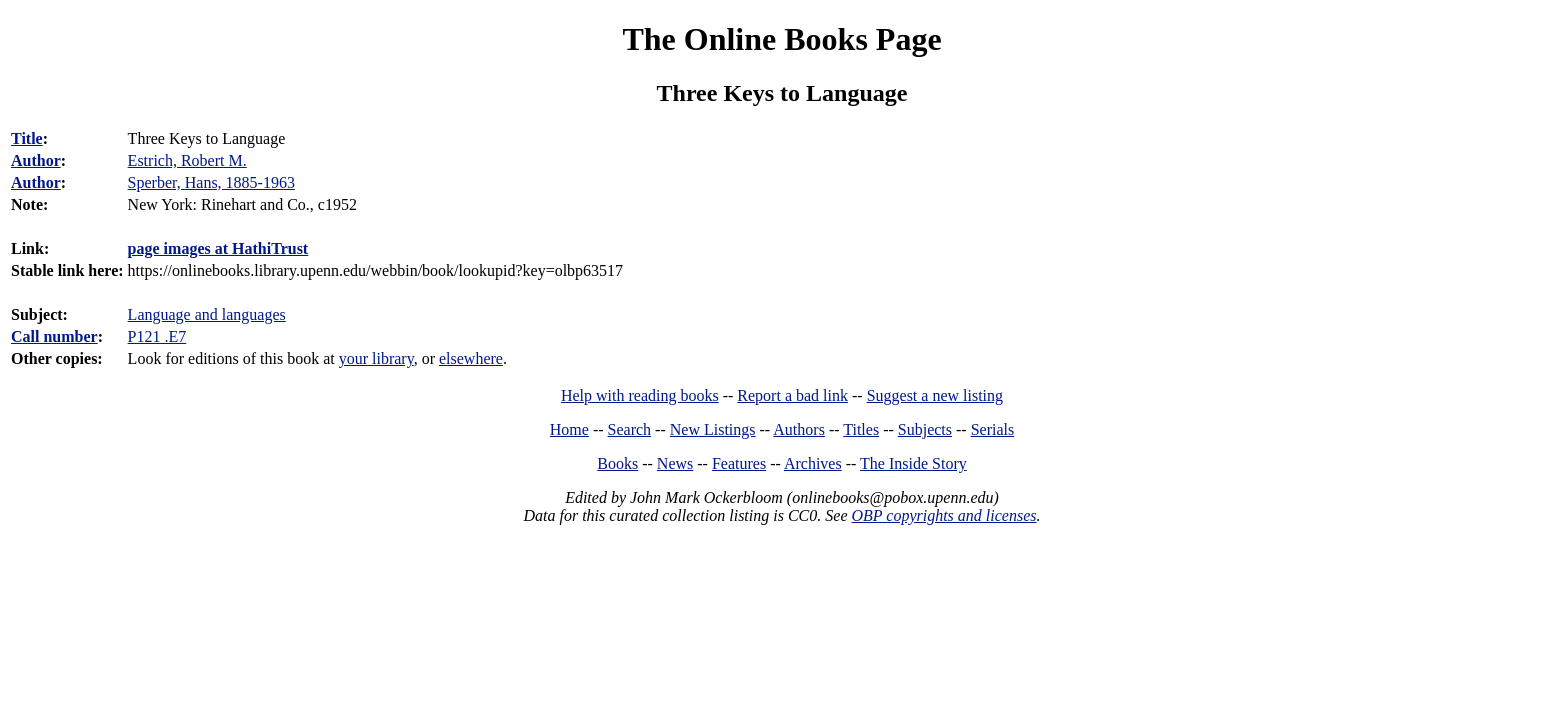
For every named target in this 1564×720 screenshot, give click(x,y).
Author (36, 160)
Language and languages (207, 314)
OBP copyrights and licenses (943, 515)
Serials (993, 429)
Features (739, 463)
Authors (799, 429)
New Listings (713, 429)
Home (569, 429)
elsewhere (471, 358)
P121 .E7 (157, 336)
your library (376, 358)
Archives (813, 463)
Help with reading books (640, 395)
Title (27, 138)
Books (617, 463)
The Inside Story (913, 463)
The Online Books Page (781, 39)
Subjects (925, 429)
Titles (861, 429)
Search (630, 429)
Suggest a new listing (935, 395)
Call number (54, 336)
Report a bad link (792, 395)
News (675, 463)
